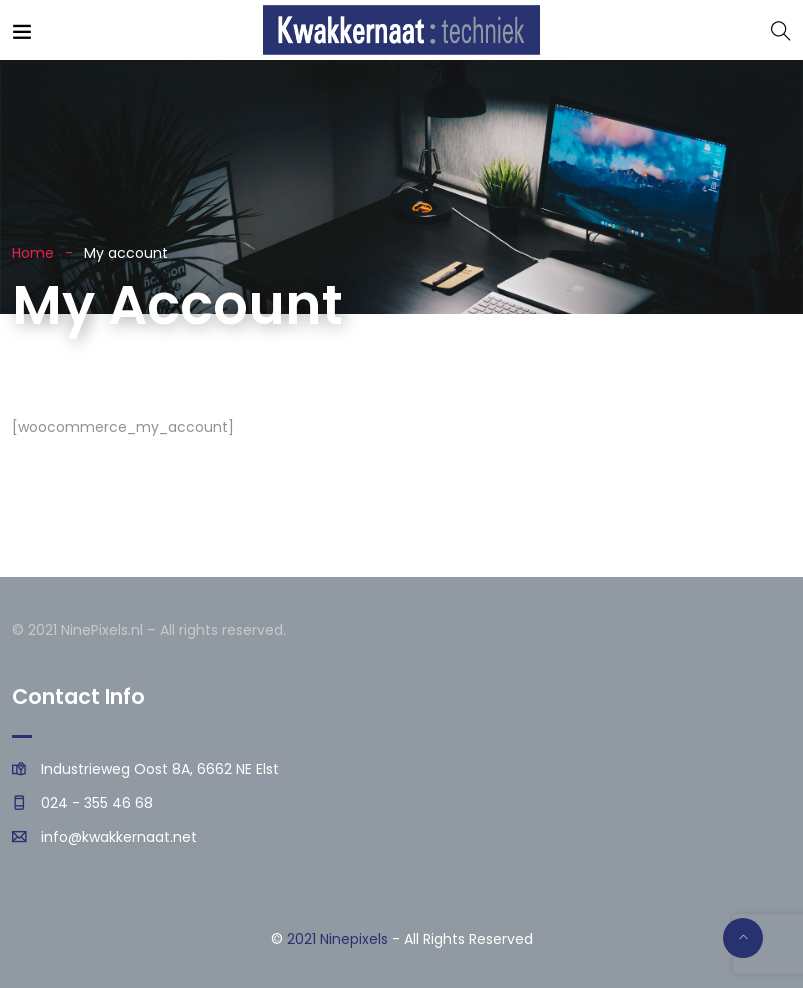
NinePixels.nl (102, 630)
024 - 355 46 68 (97, 803)
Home (33, 253)
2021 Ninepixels (337, 939)
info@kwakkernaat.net (119, 837)
